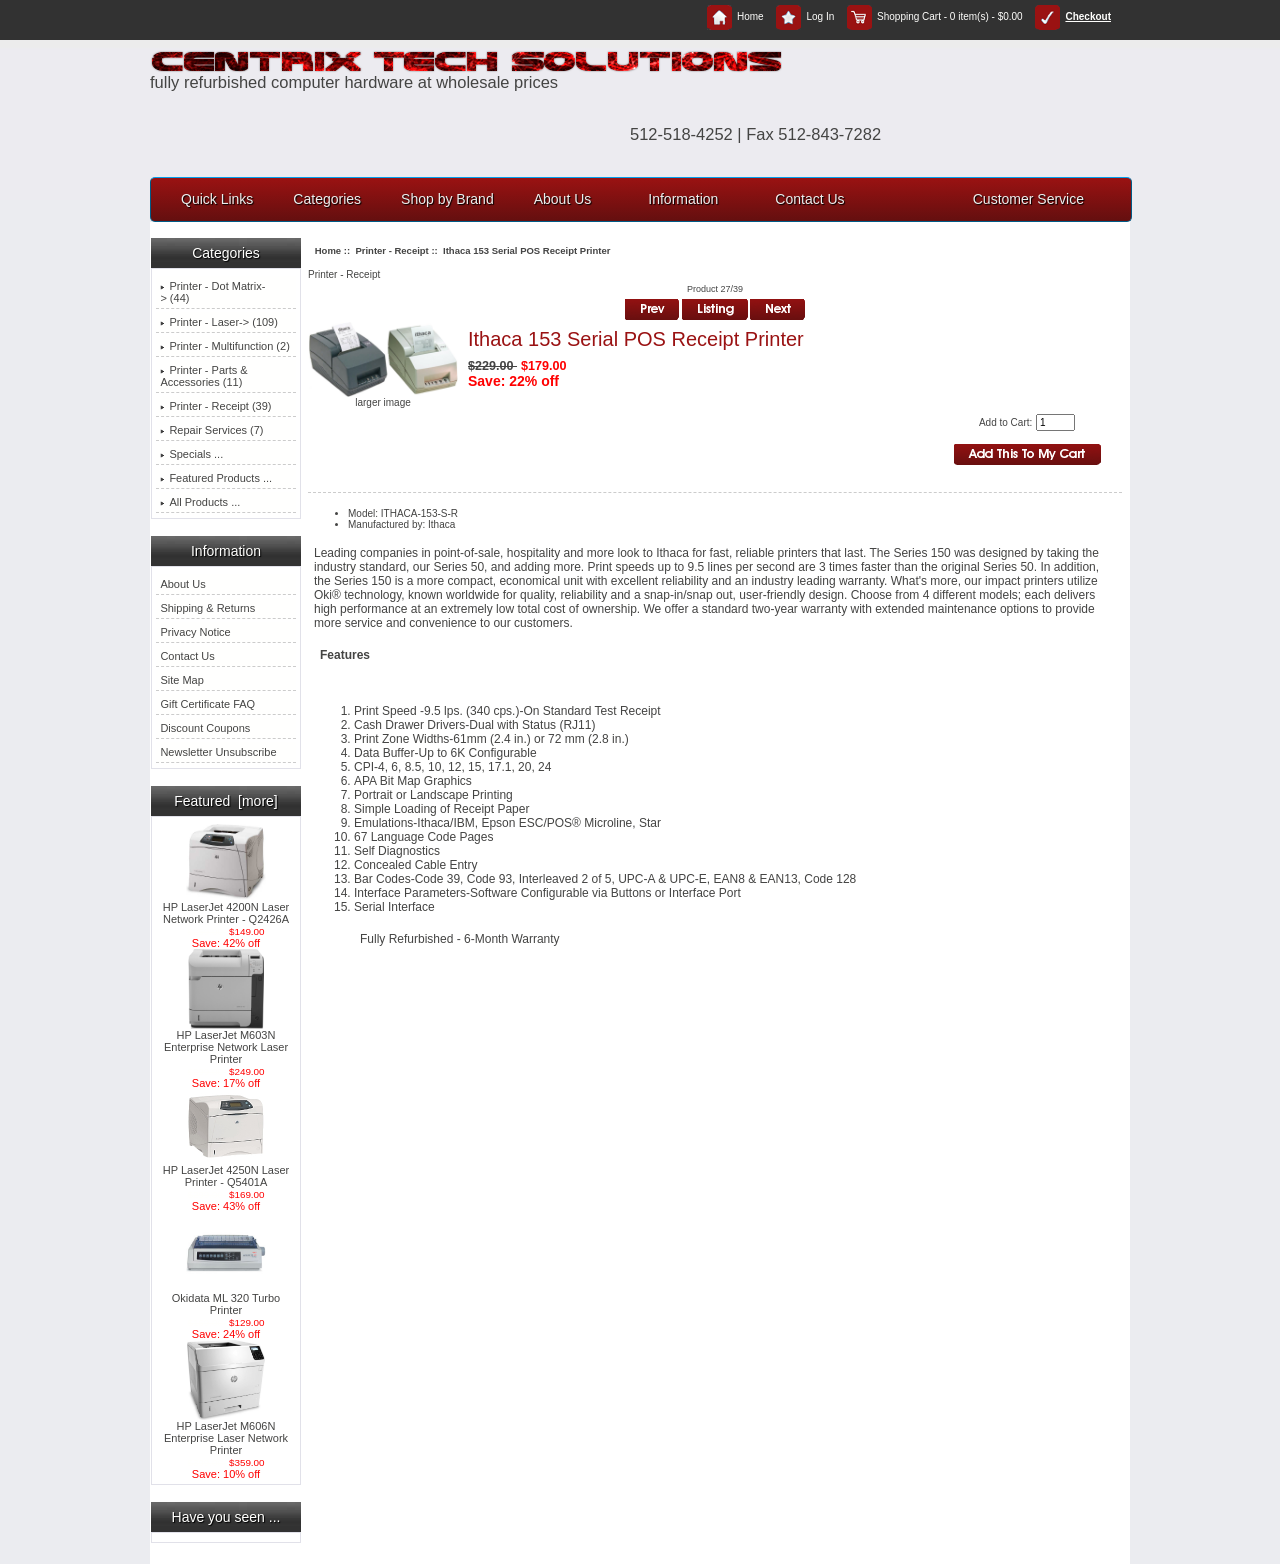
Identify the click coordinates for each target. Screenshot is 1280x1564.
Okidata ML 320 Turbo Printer (226, 1299)
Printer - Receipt (391, 250)
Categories (327, 199)
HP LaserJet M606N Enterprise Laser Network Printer (226, 1433)
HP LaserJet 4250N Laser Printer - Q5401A (226, 1171)
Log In (805, 16)
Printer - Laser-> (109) (219, 322)
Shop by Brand (447, 199)
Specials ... (191, 454)
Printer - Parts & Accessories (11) (203, 376)
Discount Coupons (205, 728)
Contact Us (809, 199)
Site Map (181, 680)
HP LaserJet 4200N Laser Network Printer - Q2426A (226, 908)
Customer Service (1028, 199)
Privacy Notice (195, 632)
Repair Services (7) (211, 430)
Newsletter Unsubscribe (218, 752)
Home (735, 16)
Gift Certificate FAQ (207, 704)
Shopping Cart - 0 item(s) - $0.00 (935, 16)
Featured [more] (226, 801)
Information (683, 199)
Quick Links (217, 199)
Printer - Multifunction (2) (224, 346)
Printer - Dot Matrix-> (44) (212, 292)
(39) (215, 406)
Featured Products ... (216, 478)
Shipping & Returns (207, 608)
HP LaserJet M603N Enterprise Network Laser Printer (226, 1042)
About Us (563, 199)
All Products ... (200, 502)
